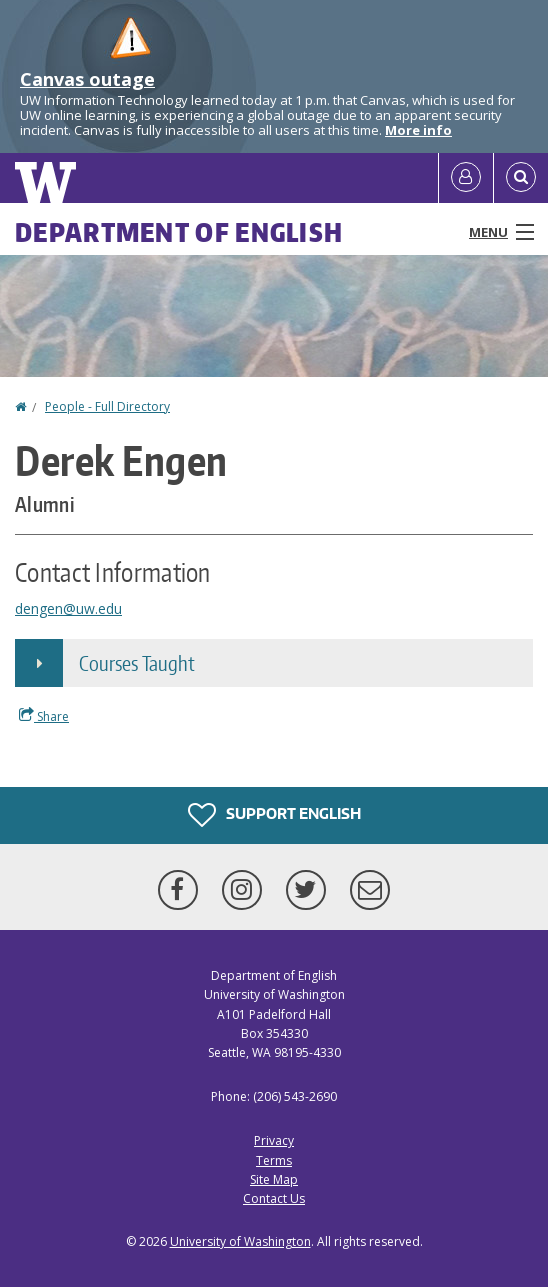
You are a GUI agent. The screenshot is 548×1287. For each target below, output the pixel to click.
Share (44, 716)
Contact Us (274, 1198)
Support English (274, 815)
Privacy (274, 1140)
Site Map (274, 1179)
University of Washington (240, 1241)
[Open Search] (521, 178)
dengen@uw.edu (68, 608)
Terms (274, 1160)
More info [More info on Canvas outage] (418, 130)
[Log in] (466, 178)
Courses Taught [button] (137, 663)
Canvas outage (87, 79)
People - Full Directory (107, 406)
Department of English (179, 232)
